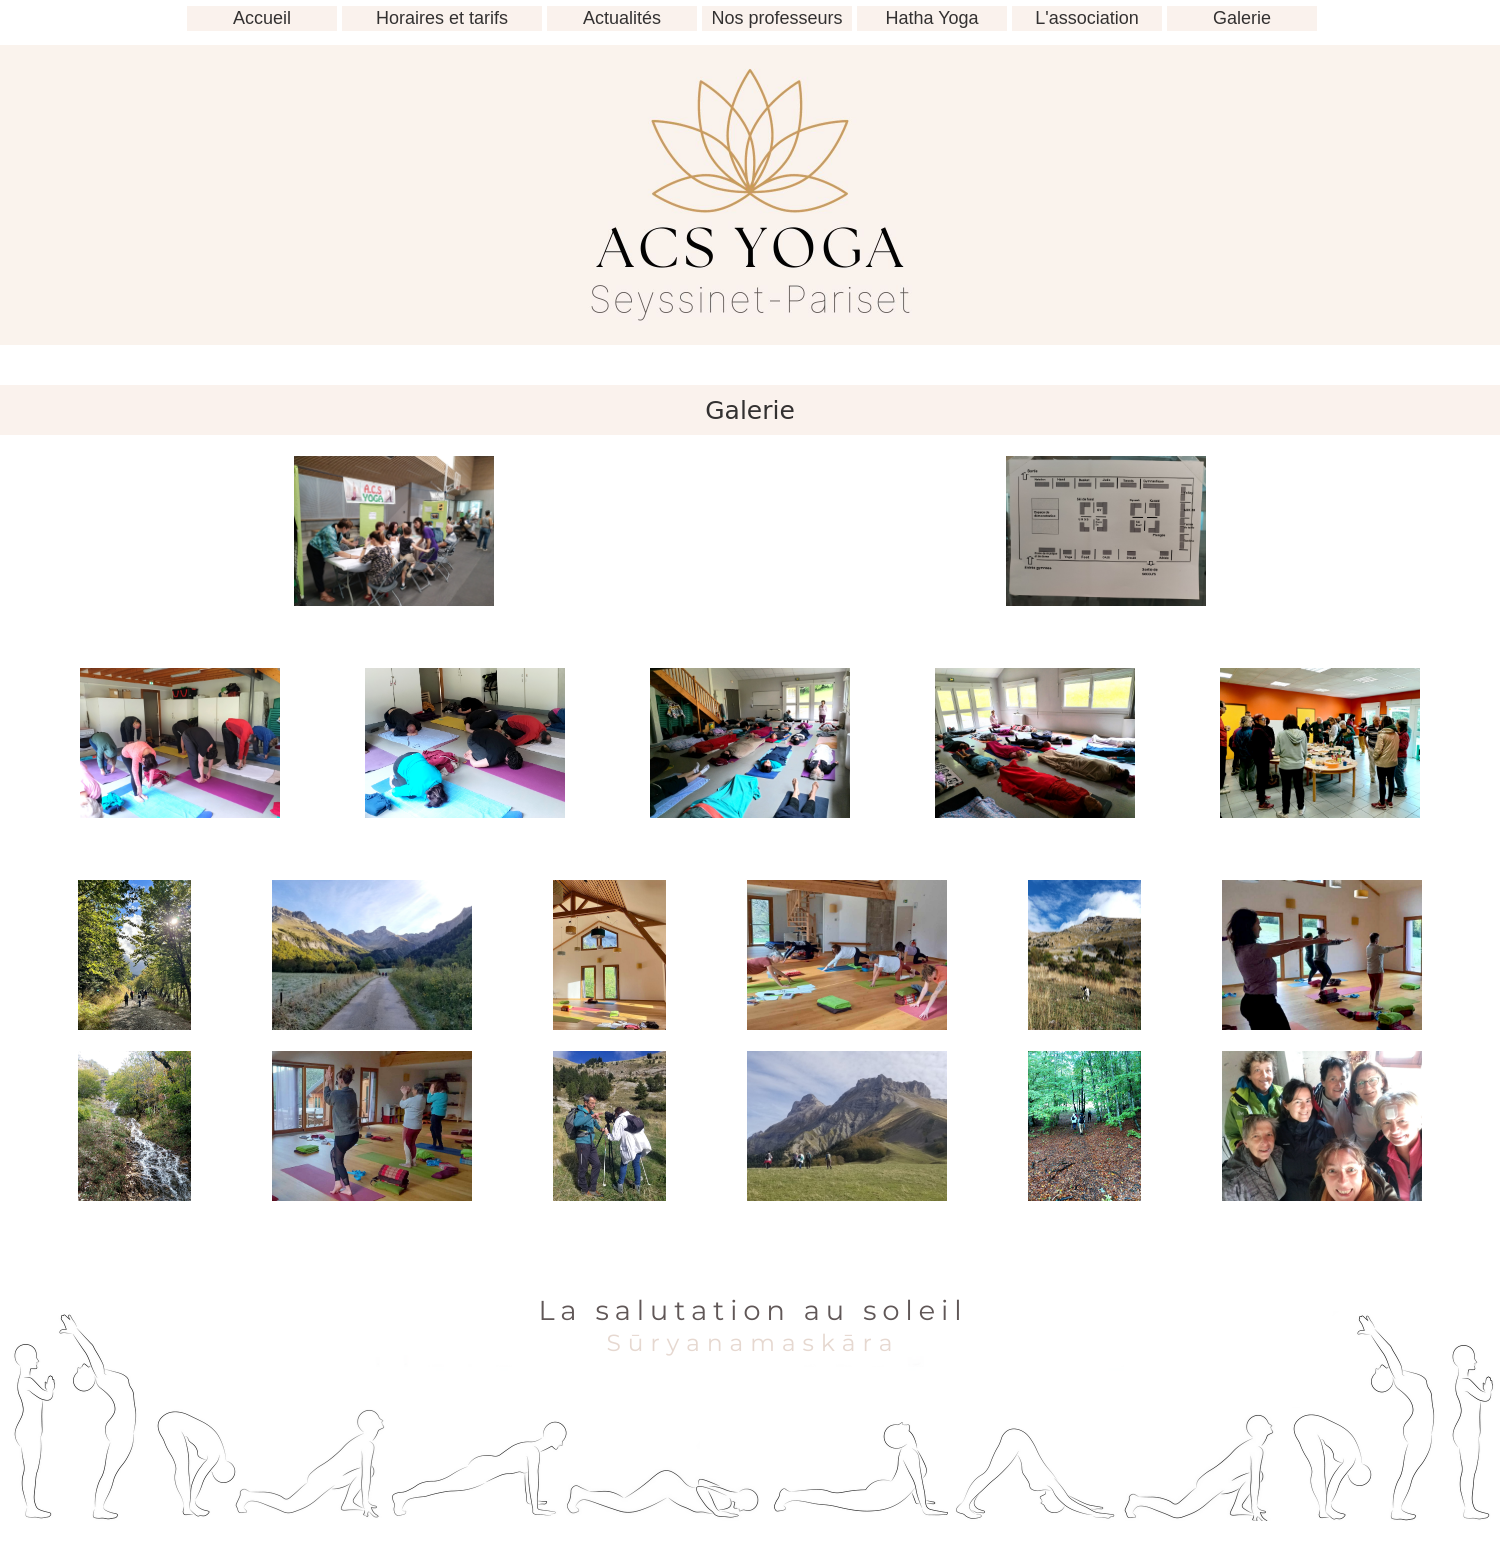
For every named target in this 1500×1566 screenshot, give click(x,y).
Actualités (622, 18)
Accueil (262, 18)
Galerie (1242, 18)
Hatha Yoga (931, 18)
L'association (1087, 18)
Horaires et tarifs (442, 18)
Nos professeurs (776, 18)
